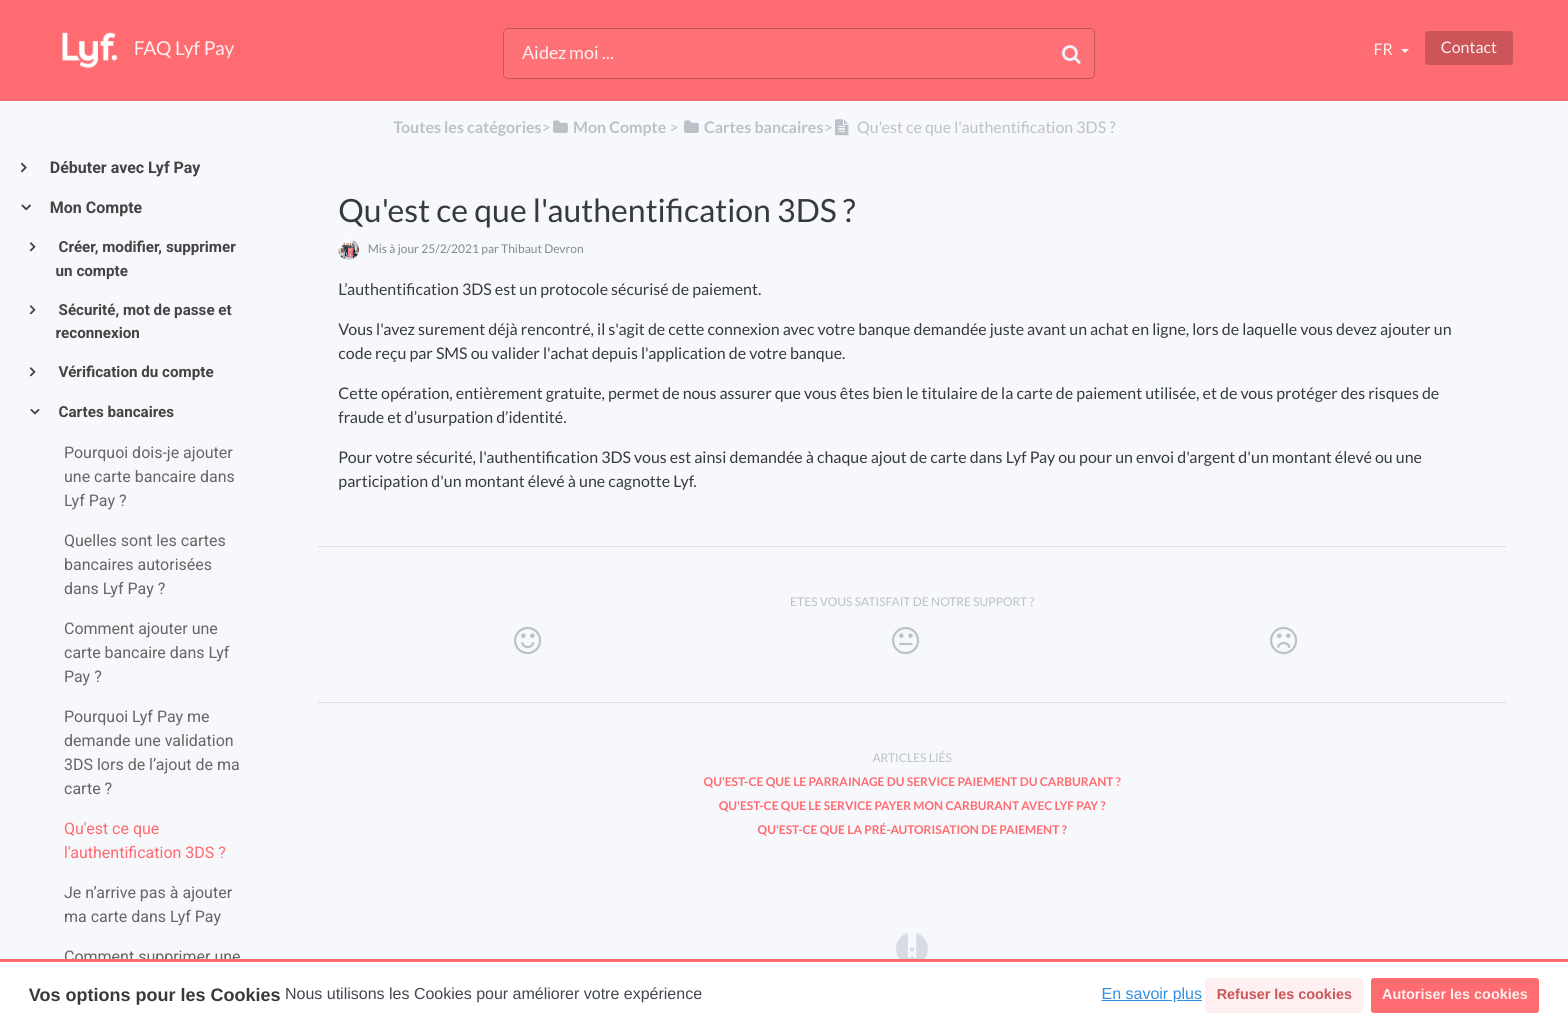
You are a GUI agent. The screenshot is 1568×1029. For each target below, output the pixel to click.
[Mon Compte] (608, 127)
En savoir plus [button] (1152, 994)
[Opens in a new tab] (912, 947)
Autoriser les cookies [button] (1455, 995)
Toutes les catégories (467, 127)
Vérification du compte (135, 372)
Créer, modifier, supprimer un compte (146, 259)
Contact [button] (1469, 47)
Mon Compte (95, 207)
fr (1384, 49)
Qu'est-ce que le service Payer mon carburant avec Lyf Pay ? (912, 805)
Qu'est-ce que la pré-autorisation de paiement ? (912, 829)
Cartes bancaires (115, 412)
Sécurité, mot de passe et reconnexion (144, 322)
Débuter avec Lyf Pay (124, 167)
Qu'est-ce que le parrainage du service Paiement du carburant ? (912, 781)
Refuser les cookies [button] (1284, 995)
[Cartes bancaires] (753, 127)
